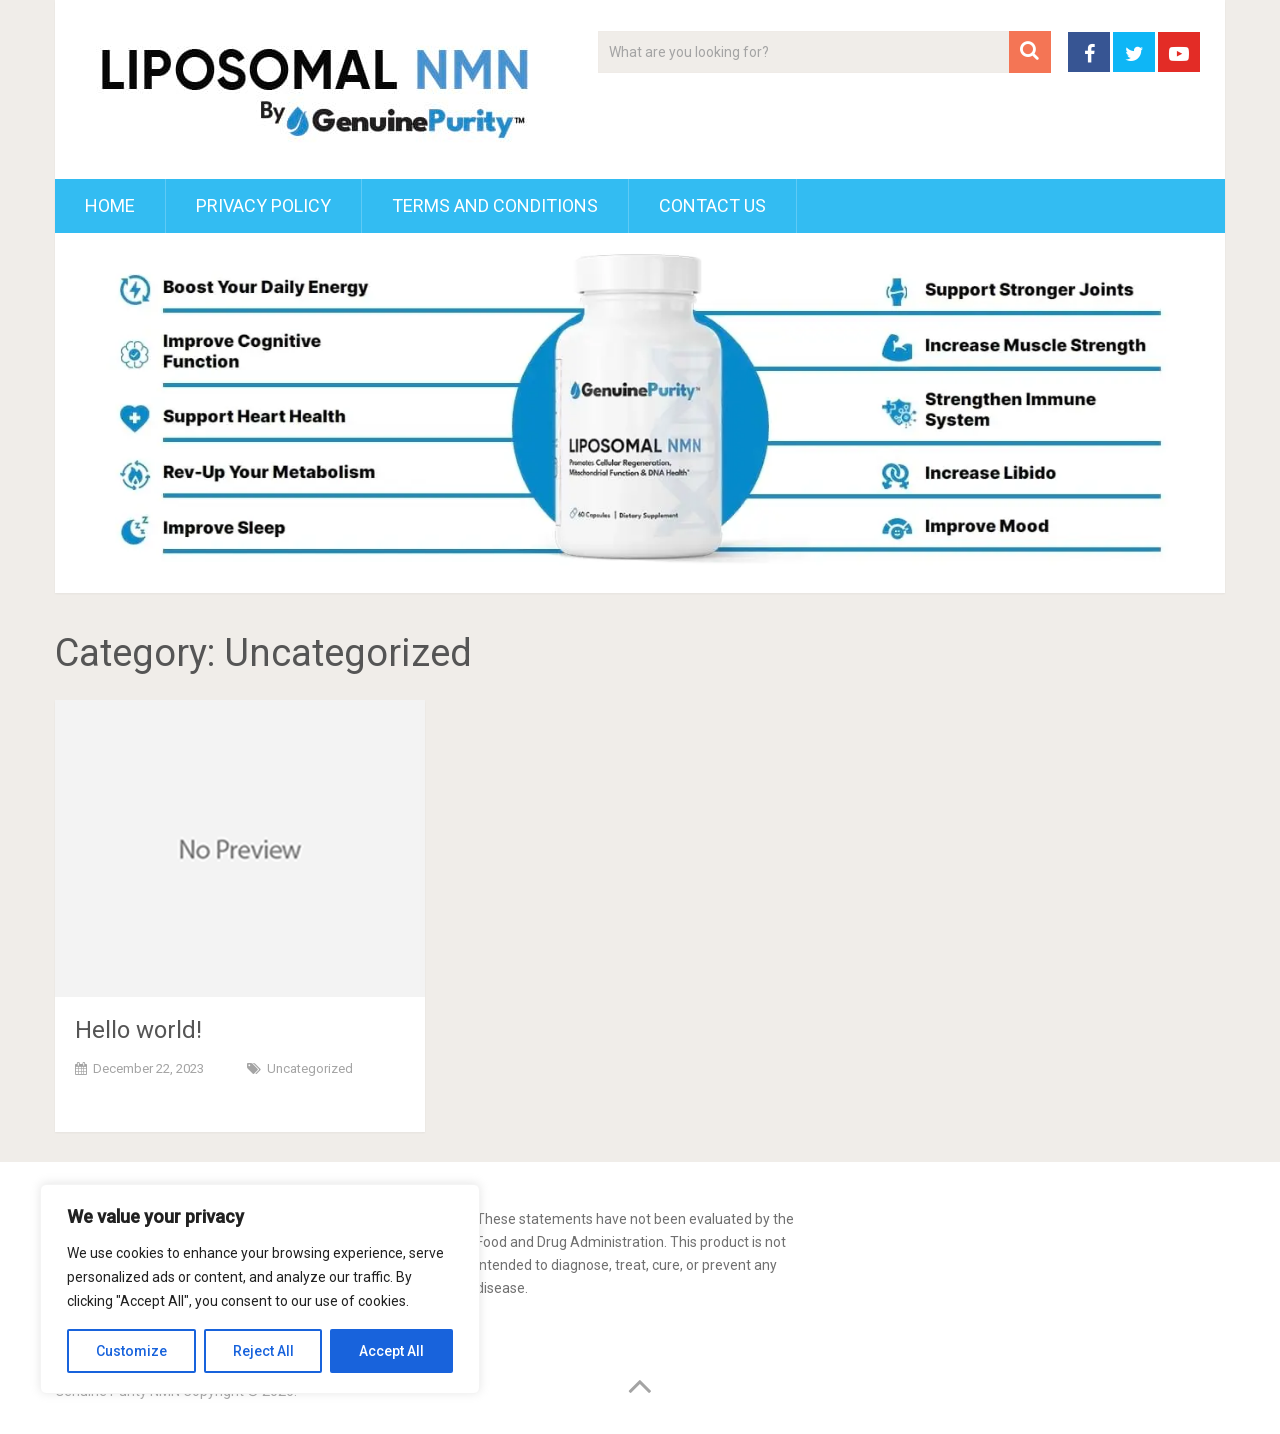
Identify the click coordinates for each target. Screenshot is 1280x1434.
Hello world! (138, 1030)
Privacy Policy (263, 205)
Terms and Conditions (495, 205)
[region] (260, 1289)
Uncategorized (310, 1068)
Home (110, 205)
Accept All (391, 1351)
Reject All (263, 1351)
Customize (131, 1351)
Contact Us (712, 205)
